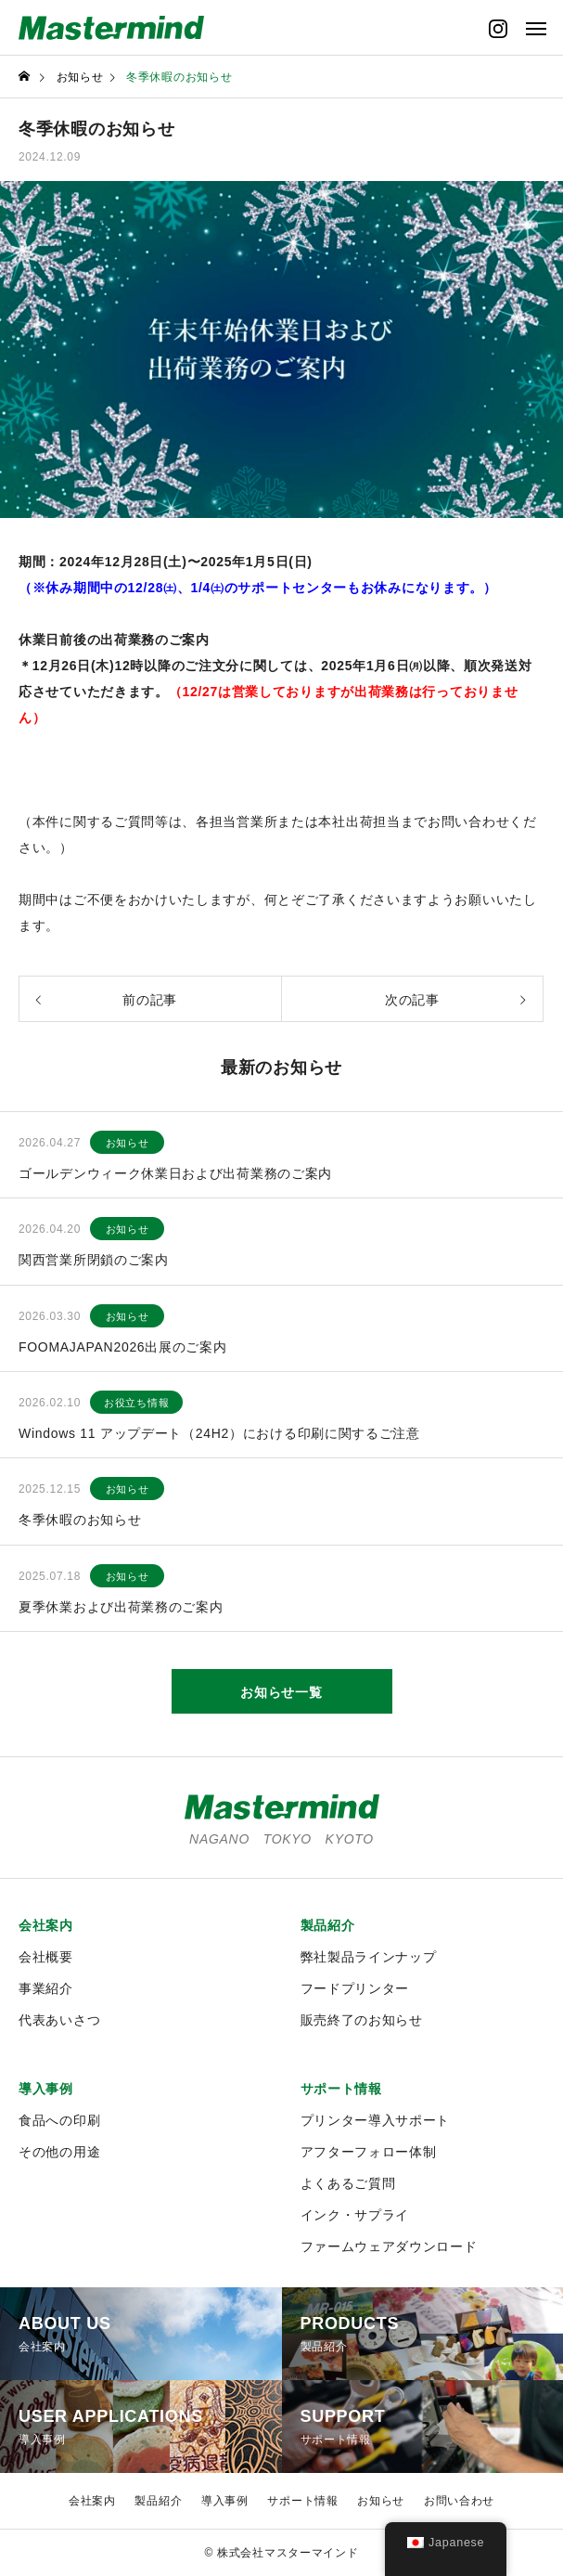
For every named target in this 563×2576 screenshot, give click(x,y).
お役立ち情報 (136, 1402)
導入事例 (46, 2088)
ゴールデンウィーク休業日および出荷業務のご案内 (175, 1173)
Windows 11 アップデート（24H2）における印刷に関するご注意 (219, 1433)
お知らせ (127, 1142)
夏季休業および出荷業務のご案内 (121, 1606)
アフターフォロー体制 (369, 2151)
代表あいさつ (59, 2020)
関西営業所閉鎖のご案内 (94, 1259)
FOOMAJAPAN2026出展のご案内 (123, 1347)
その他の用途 (59, 2151)
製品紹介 (328, 1925)
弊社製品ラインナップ (369, 1956)
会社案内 (46, 1925)
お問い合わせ (459, 2500)
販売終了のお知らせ (362, 2020)
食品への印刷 (59, 2120)
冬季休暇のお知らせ (80, 1519)
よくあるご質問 (348, 2183)
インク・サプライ (355, 2214)
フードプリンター (355, 1988)
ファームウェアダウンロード (389, 2246)
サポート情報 (341, 2088)
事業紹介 (46, 1988)
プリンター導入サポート (376, 2120)
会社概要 (46, 1956)
